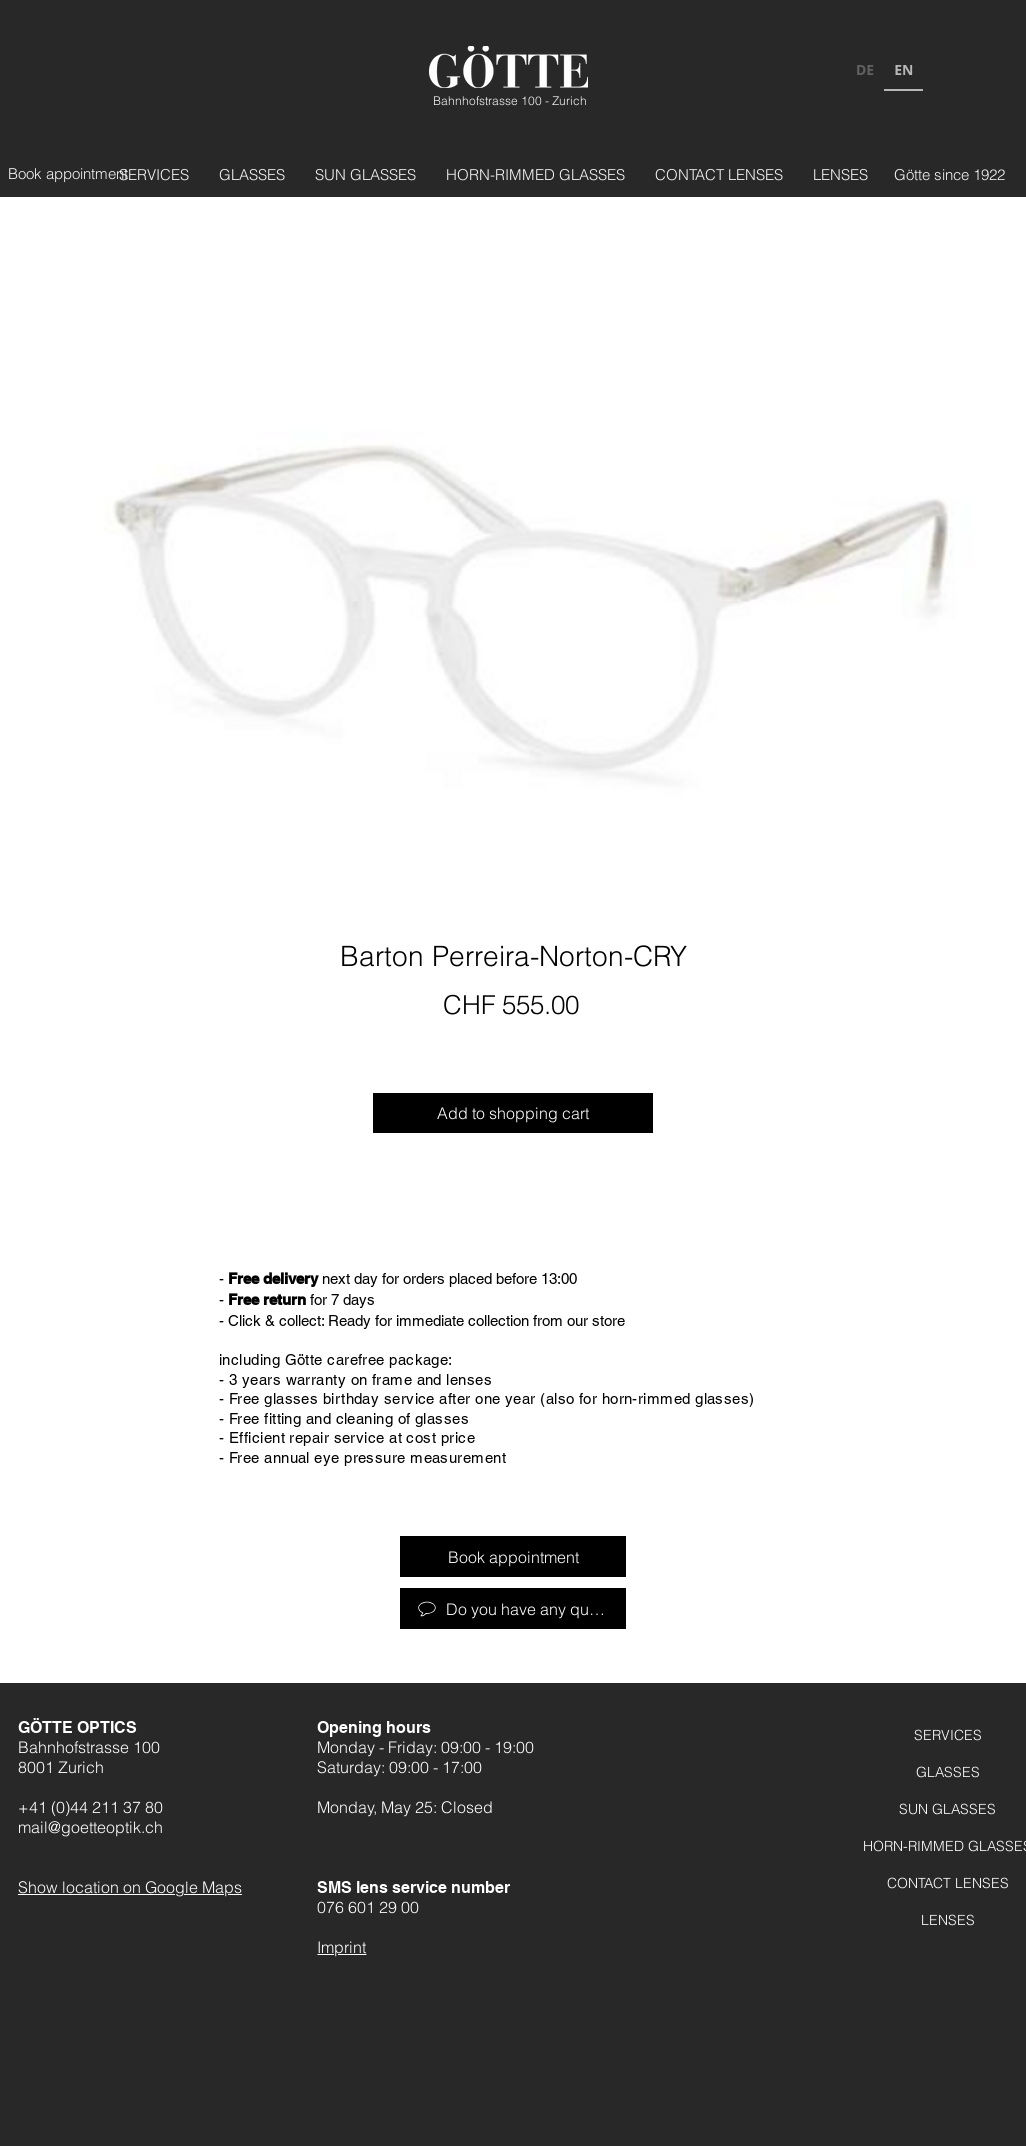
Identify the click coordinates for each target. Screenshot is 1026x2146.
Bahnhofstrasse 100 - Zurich (510, 100)
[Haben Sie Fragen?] (513, 1608)
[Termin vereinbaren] (75, 173)
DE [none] (865, 69)
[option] (865, 72)
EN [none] (903, 69)
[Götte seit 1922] (938, 174)
